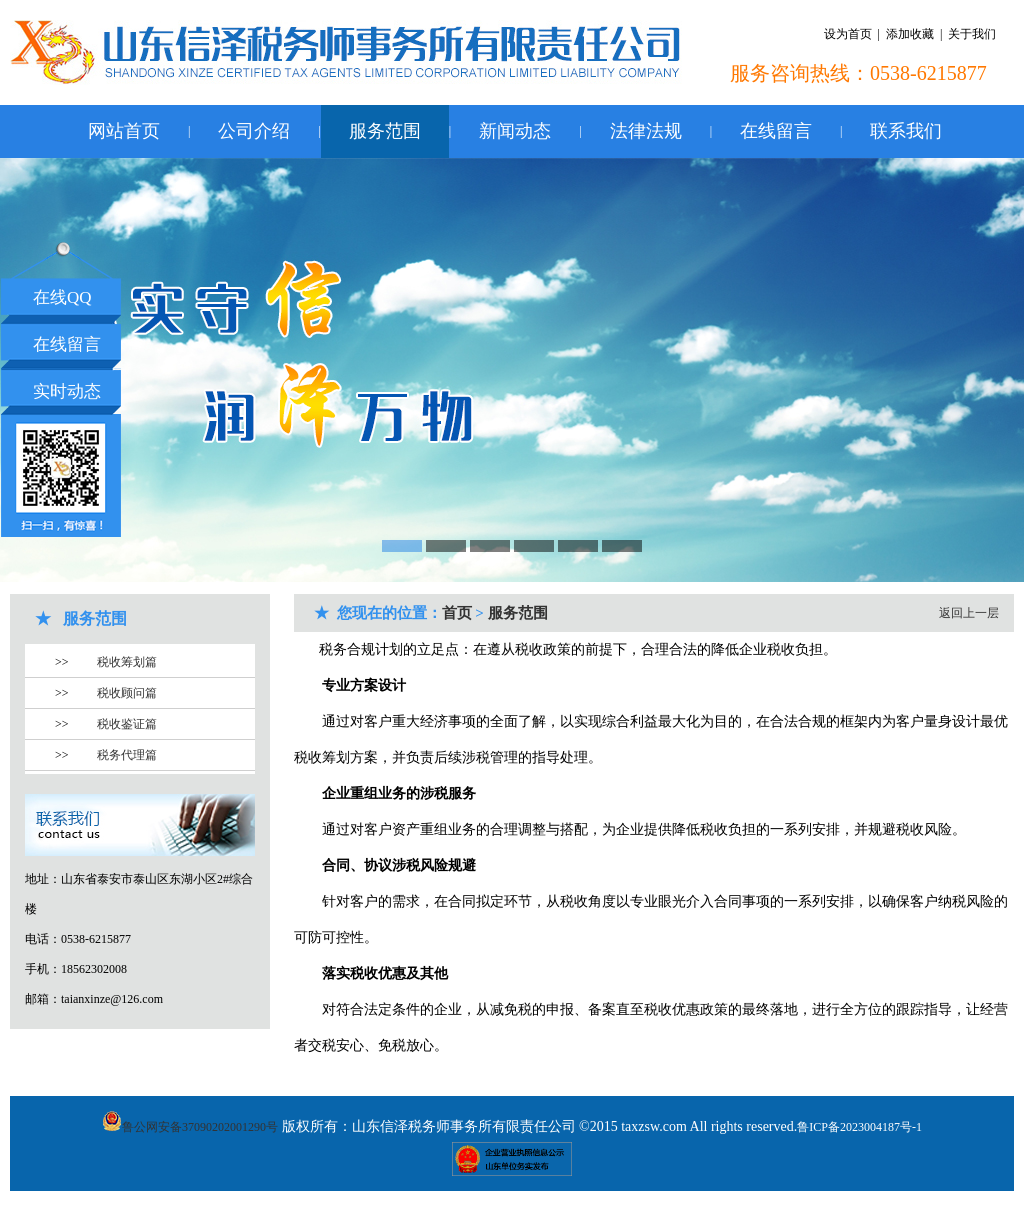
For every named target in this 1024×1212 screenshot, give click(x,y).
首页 (457, 613)
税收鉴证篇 (127, 724)
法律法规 (646, 131)
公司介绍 (254, 131)
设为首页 (848, 34)
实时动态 (67, 391)
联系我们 (906, 131)
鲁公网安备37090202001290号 (190, 1127)
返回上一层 (969, 613)
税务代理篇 (127, 755)
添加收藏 (910, 34)
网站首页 (124, 131)
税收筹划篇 (127, 662)
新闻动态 (515, 131)
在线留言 (776, 131)
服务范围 (385, 131)
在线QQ (62, 297)
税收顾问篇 (127, 693)
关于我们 (972, 34)
